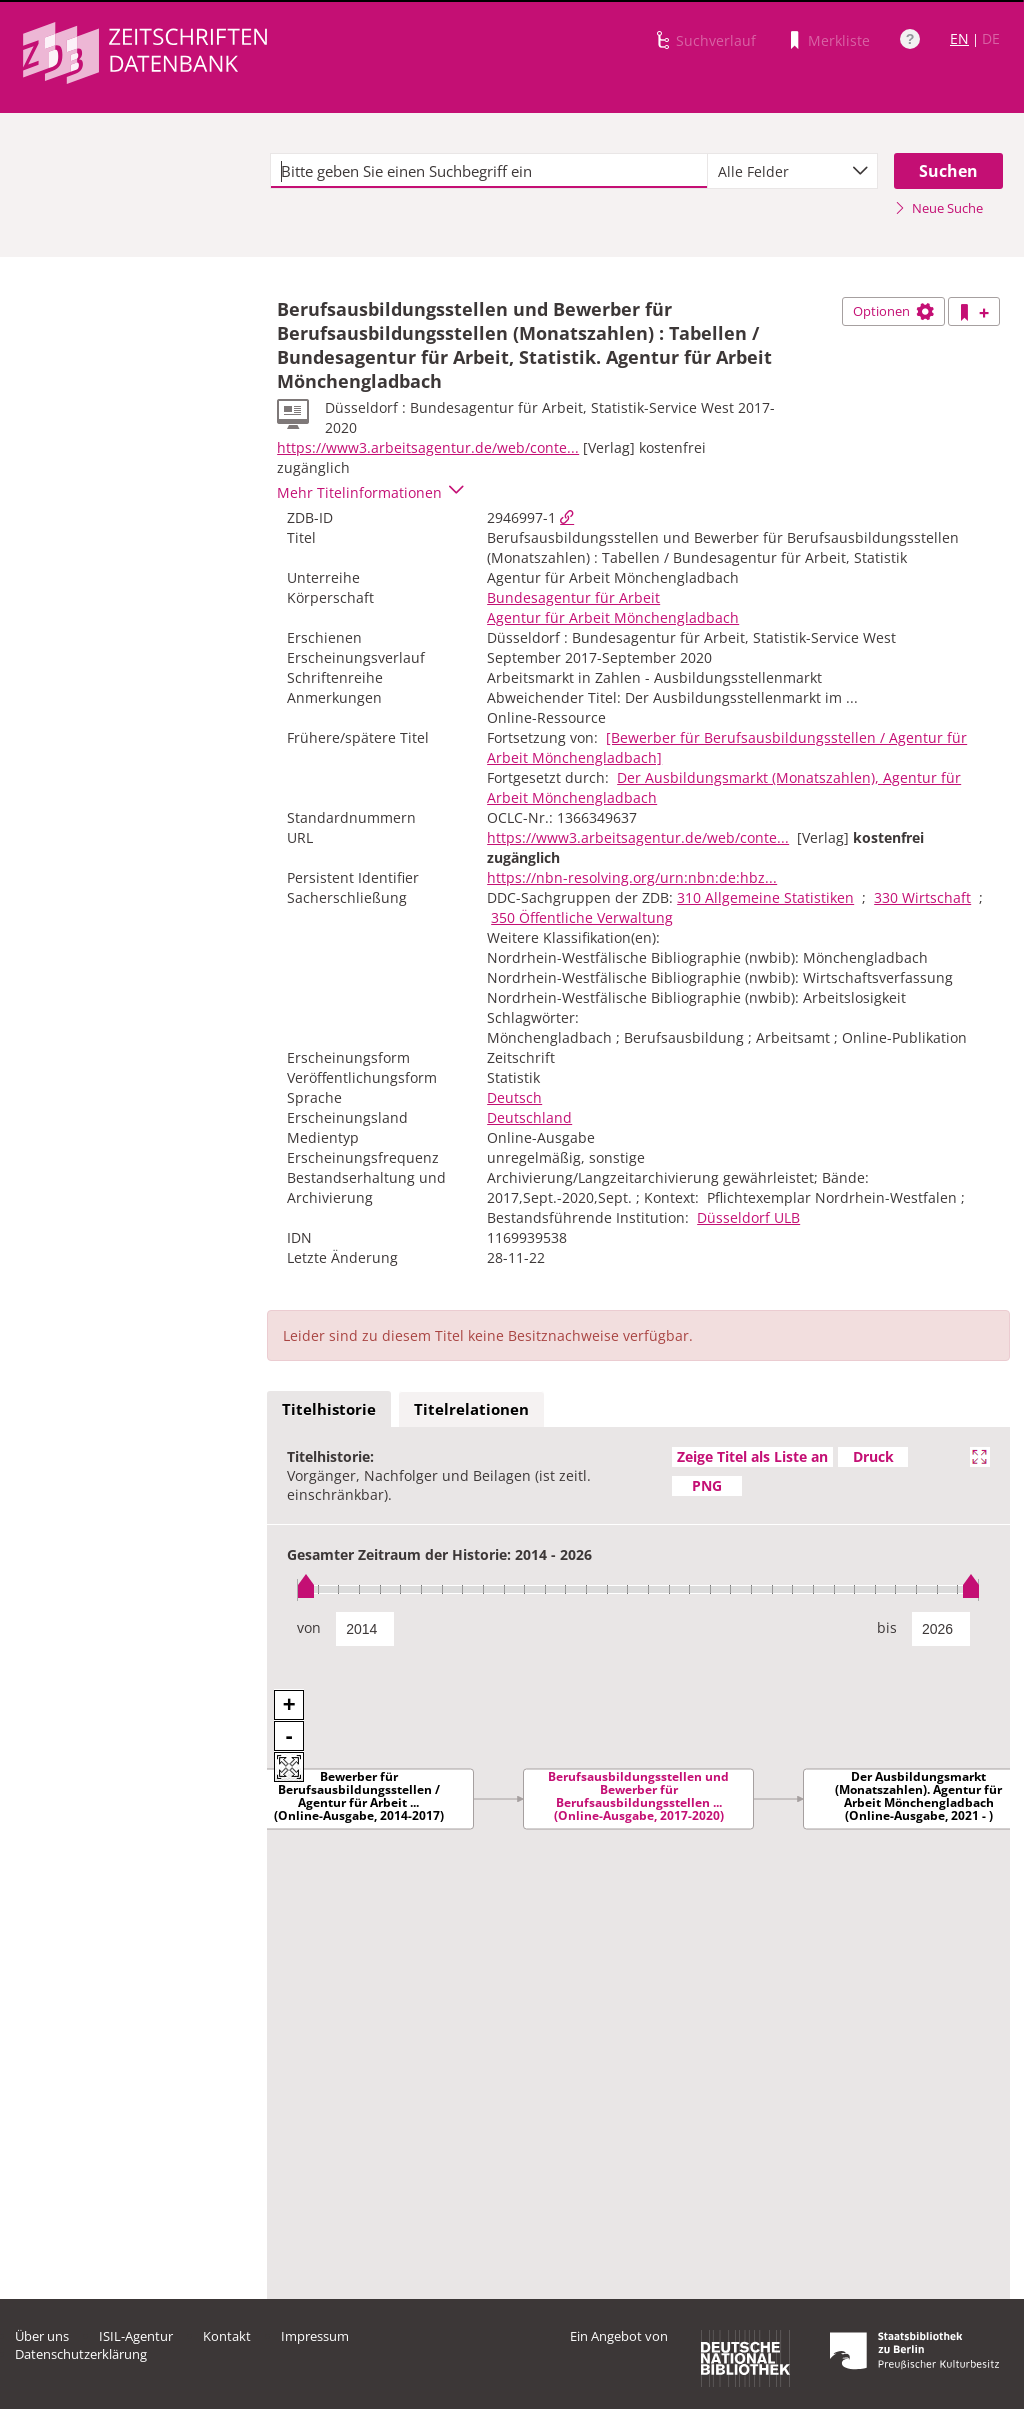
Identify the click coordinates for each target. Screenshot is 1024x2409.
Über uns (42, 2336)
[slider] (638, 1589)
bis (887, 1627)
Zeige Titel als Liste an (752, 1456)
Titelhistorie (329, 1409)
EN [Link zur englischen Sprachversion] (959, 38)
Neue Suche (938, 208)
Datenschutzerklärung (81, 2354)
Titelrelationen (471, 1409)
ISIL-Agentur (136, 2336)
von (309, 1627)
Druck (873, 1456)
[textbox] (489, 171)
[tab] (329, 1410)
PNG (707, 1485)
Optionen (893, 311)
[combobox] (792, 171)
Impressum (315, 2336)
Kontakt (227, 2336)
